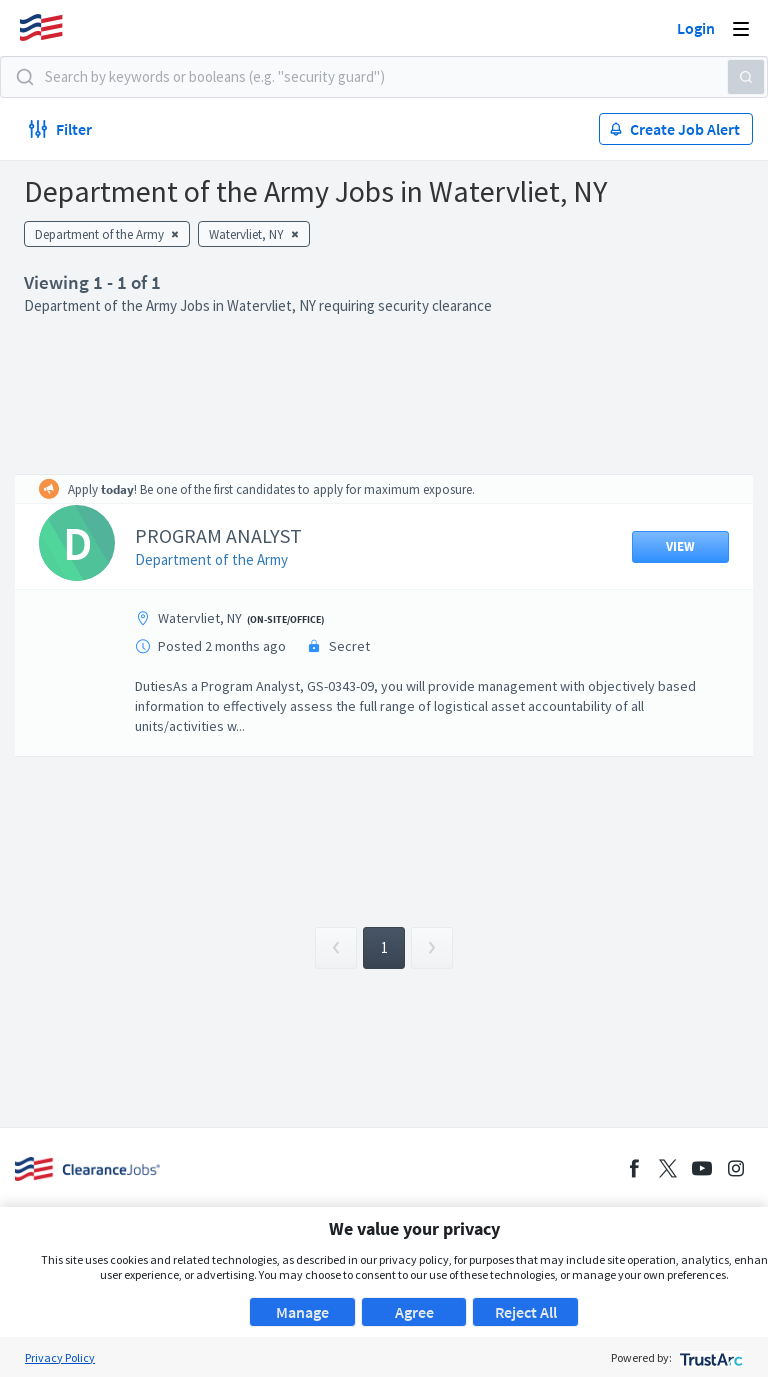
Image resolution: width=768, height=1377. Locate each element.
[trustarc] (709, 1357)
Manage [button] (302, 1312)
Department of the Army (211, 559)
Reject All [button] (526, 1312)
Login (696, 28)
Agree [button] (414, 1312)
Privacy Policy (60, 1357)
